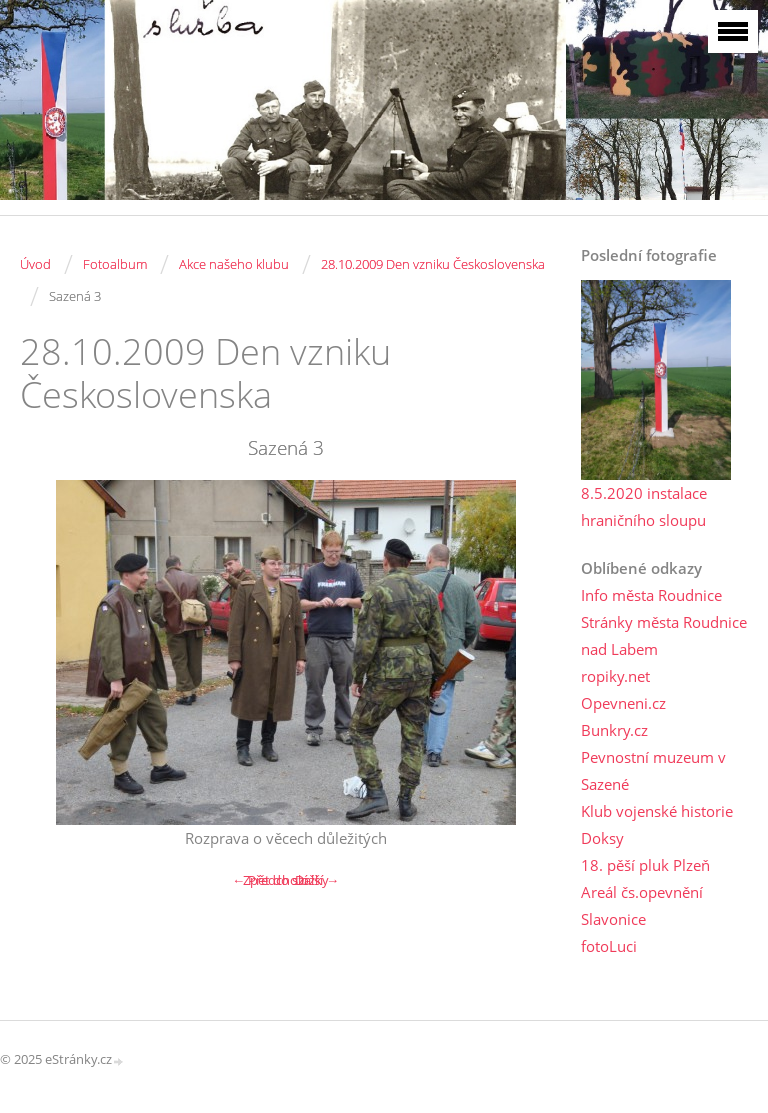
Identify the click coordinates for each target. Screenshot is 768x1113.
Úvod (35, 264)
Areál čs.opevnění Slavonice (642, 905)
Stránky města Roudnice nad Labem (664, 635)
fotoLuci (609, 946)
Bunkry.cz (614, 730)
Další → (317, 880)
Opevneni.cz (623, 703)
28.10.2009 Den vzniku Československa (433, 264)
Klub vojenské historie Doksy (657, 824)
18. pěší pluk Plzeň (645, 865)
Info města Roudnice (651, 595)
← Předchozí (269, 880)
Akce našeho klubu (234, 264)
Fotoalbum (115, 264)
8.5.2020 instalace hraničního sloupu (644, 506)
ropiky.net (615, 676)
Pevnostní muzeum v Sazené (653, 770)
